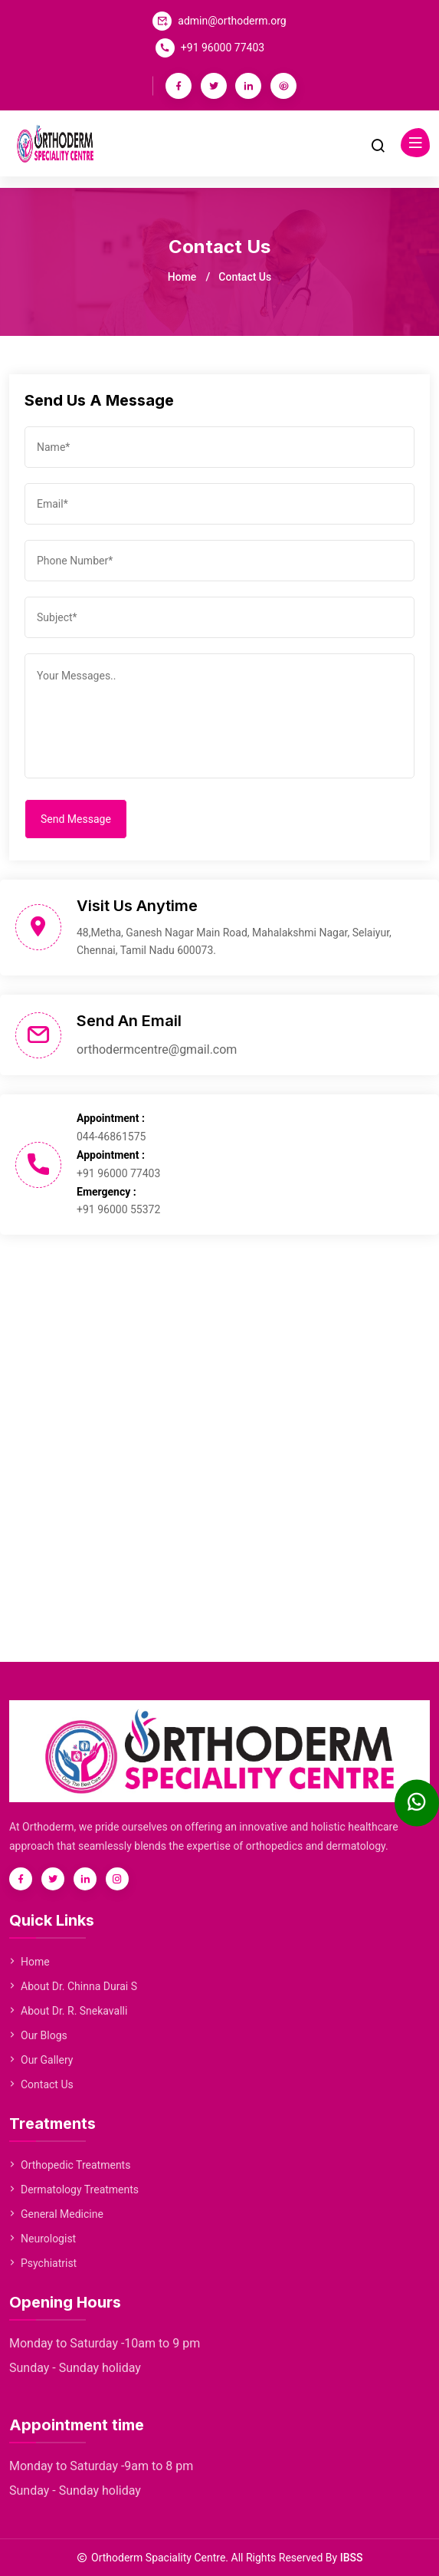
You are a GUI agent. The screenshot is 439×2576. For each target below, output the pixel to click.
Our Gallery (41, 2060)
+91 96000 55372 (118, 1209)
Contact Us (41, 2084)
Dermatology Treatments (74, 2189)
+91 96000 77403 (222, 47)
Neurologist (42, 2238)
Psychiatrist (43, 2263)
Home (182, 277)
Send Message (76, 819)
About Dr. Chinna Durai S (73, 1986)
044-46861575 (111, 1136)
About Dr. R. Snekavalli (68, 2011)
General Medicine (56, 2214)
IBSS (351, 2557)
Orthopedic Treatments (69, 2165)
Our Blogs (38, 2035)
